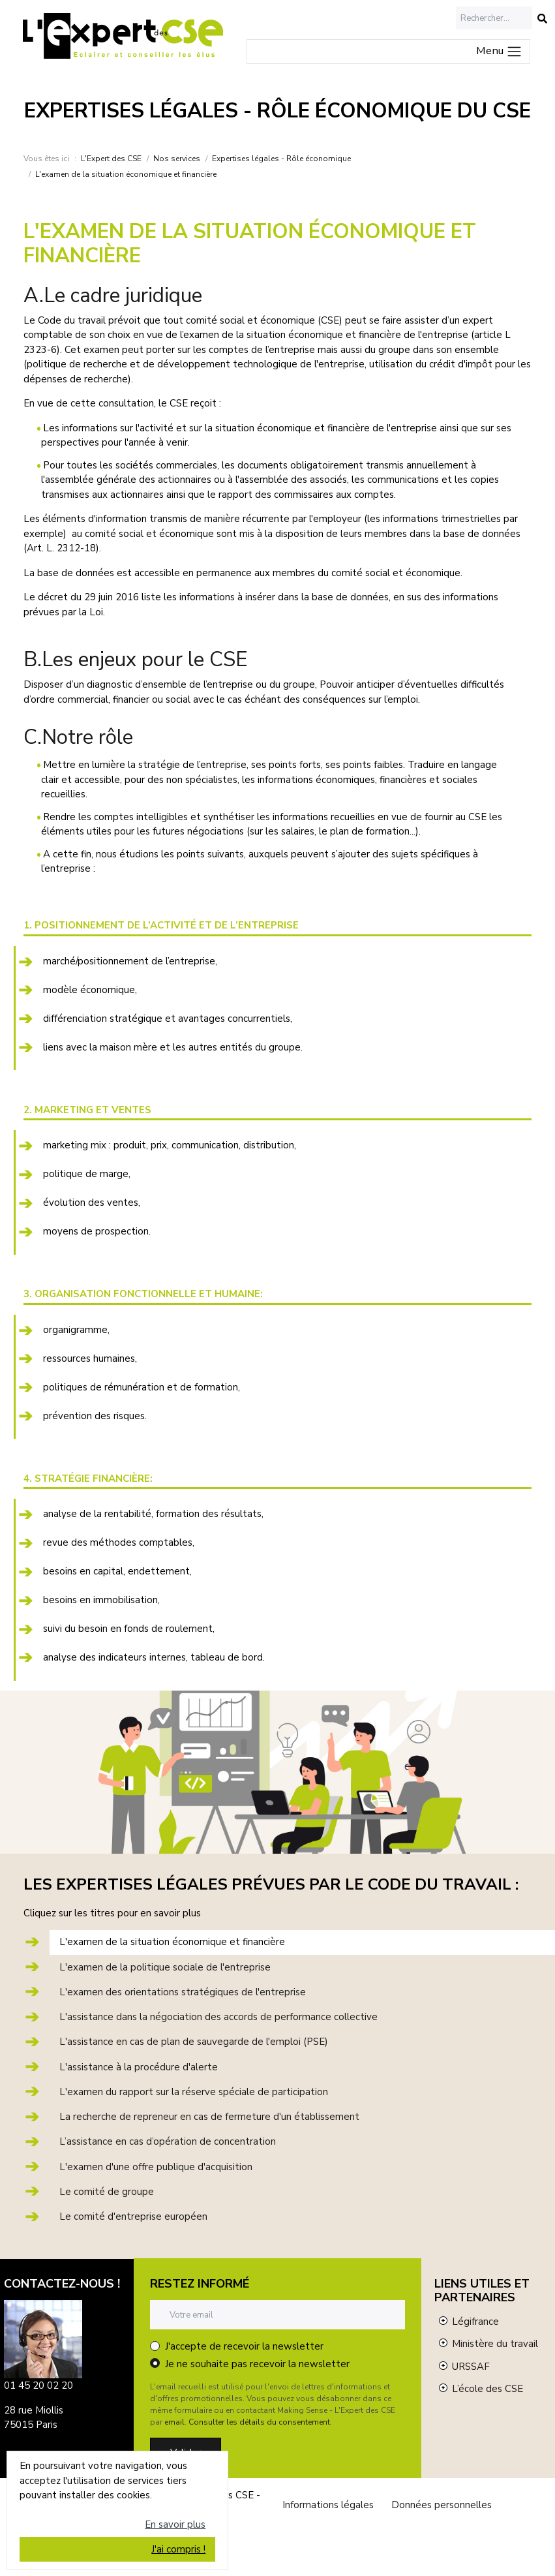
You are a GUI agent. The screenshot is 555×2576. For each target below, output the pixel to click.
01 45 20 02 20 (38, 2385)
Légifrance (475, 2321)
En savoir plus (175, 2524)
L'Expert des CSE (111, 158)
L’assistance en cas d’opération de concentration (167, 2141)
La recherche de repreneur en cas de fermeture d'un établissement (209, 2116)
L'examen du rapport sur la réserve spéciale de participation (193, 2091)
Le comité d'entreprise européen (133, 2216)
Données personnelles (441, 2504)
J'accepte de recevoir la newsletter (244, 2346)
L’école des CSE (487, 2388)
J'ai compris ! (178, 2549)
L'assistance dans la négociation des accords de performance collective (218, 2016)
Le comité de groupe (106, 2191)
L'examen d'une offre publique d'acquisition (155, 2166)
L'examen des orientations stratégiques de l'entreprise (182, 1992)
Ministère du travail (495, 2343)
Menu (499, 51)
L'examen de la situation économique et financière (172, 1941)
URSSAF (471, 2366)
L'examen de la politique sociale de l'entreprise (165, 1967)
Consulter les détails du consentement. (260, 2422)
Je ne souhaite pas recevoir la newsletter (257, 2363)
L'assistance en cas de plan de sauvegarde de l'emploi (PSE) (193, 2041)
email (174, 2422)
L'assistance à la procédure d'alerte (138, 2067)
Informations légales (328, 2504)
